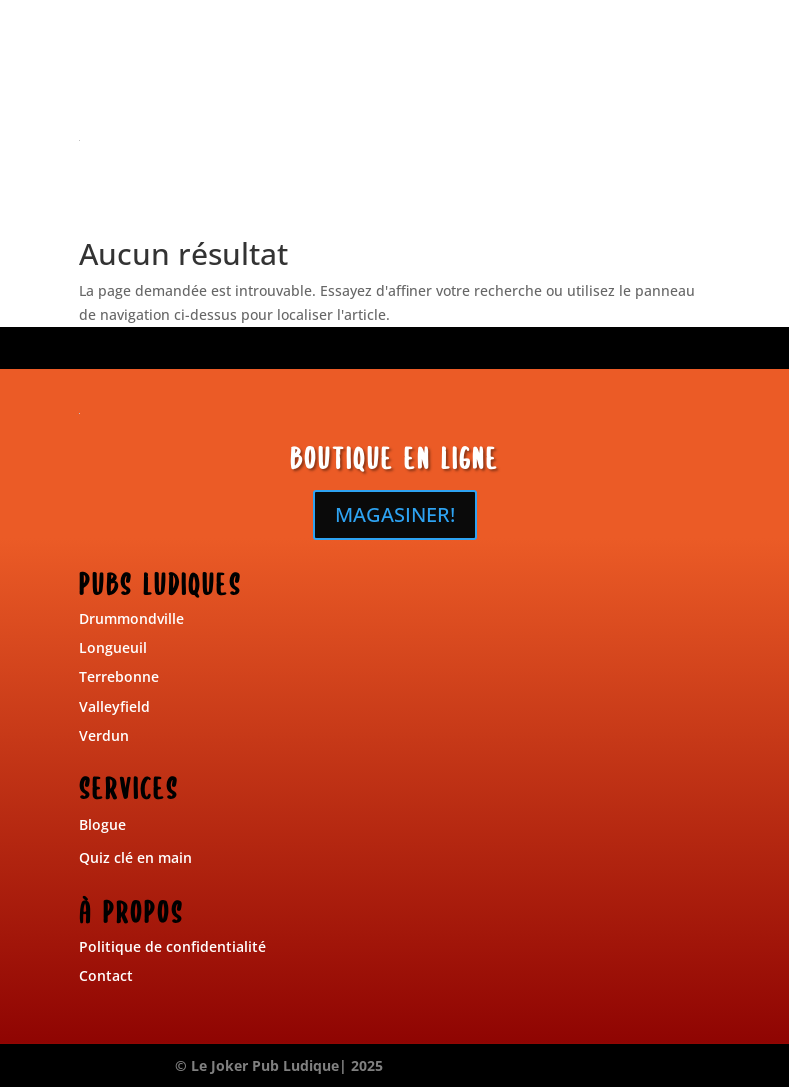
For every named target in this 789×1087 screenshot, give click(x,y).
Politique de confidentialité (172, 946)
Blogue (102, 824)
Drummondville (131, 618)
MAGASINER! (395, 514)
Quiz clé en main (135, 857)
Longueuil (113, 647)
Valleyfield (114, 706)
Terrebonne (119, 676)
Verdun (104, 735)
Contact (106, 975)
